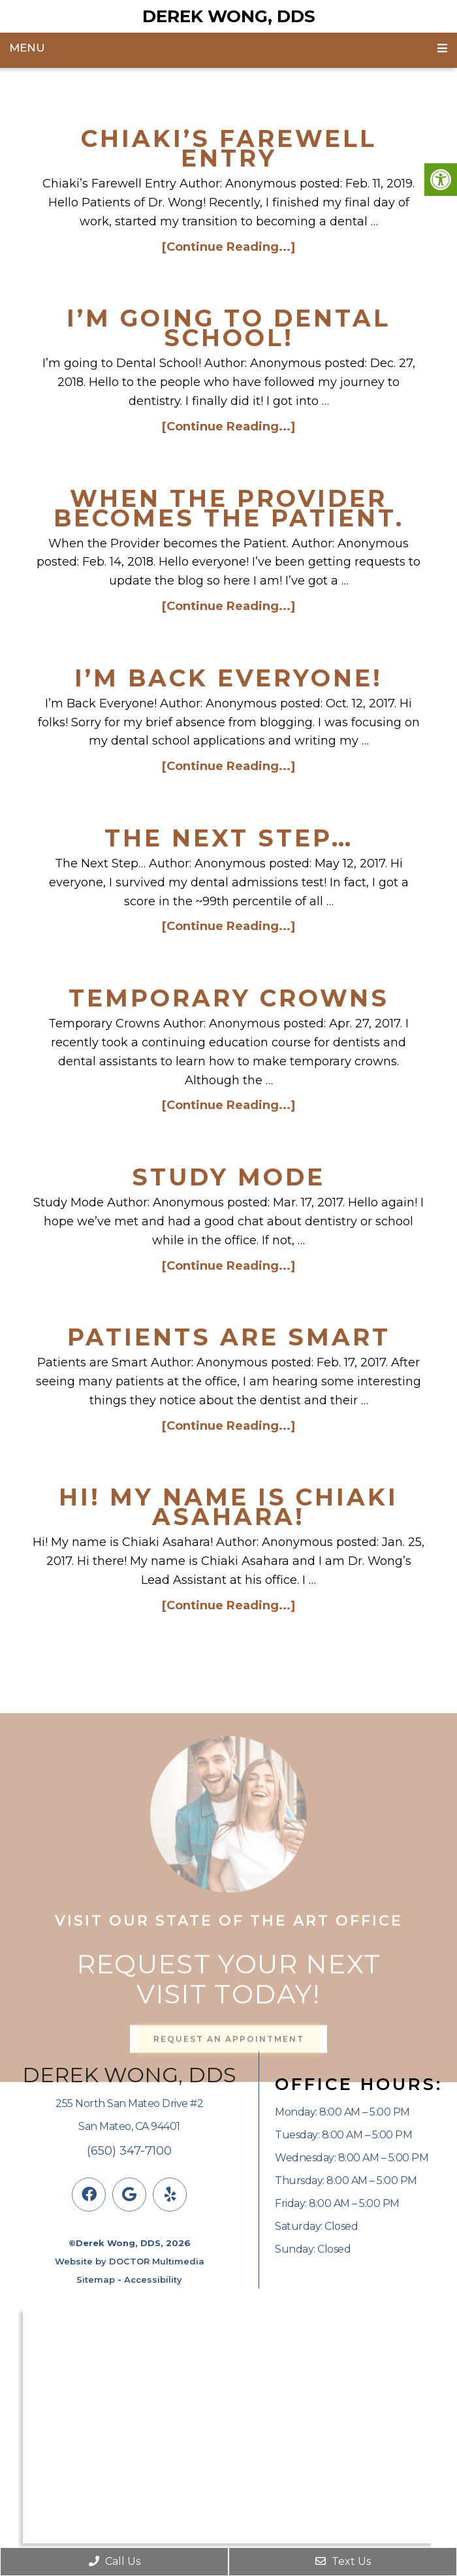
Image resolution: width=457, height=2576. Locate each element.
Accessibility (153, 2279)
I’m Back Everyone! (228, 678)
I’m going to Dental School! (228, 328)
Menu (27, 47)
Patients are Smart (228, 1337)
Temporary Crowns (229, 998)
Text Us (343, 2561)
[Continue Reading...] (228, 247)
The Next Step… (228, 838)
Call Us (114, 2561)
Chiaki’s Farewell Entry (229, 148)
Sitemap (95, 2279)
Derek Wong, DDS (228, 16)
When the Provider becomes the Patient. (229, 508)
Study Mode (228, 1177)
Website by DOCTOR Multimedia (129, 2261)
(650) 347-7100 (129, 2151)
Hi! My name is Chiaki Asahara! (228, 1507)
